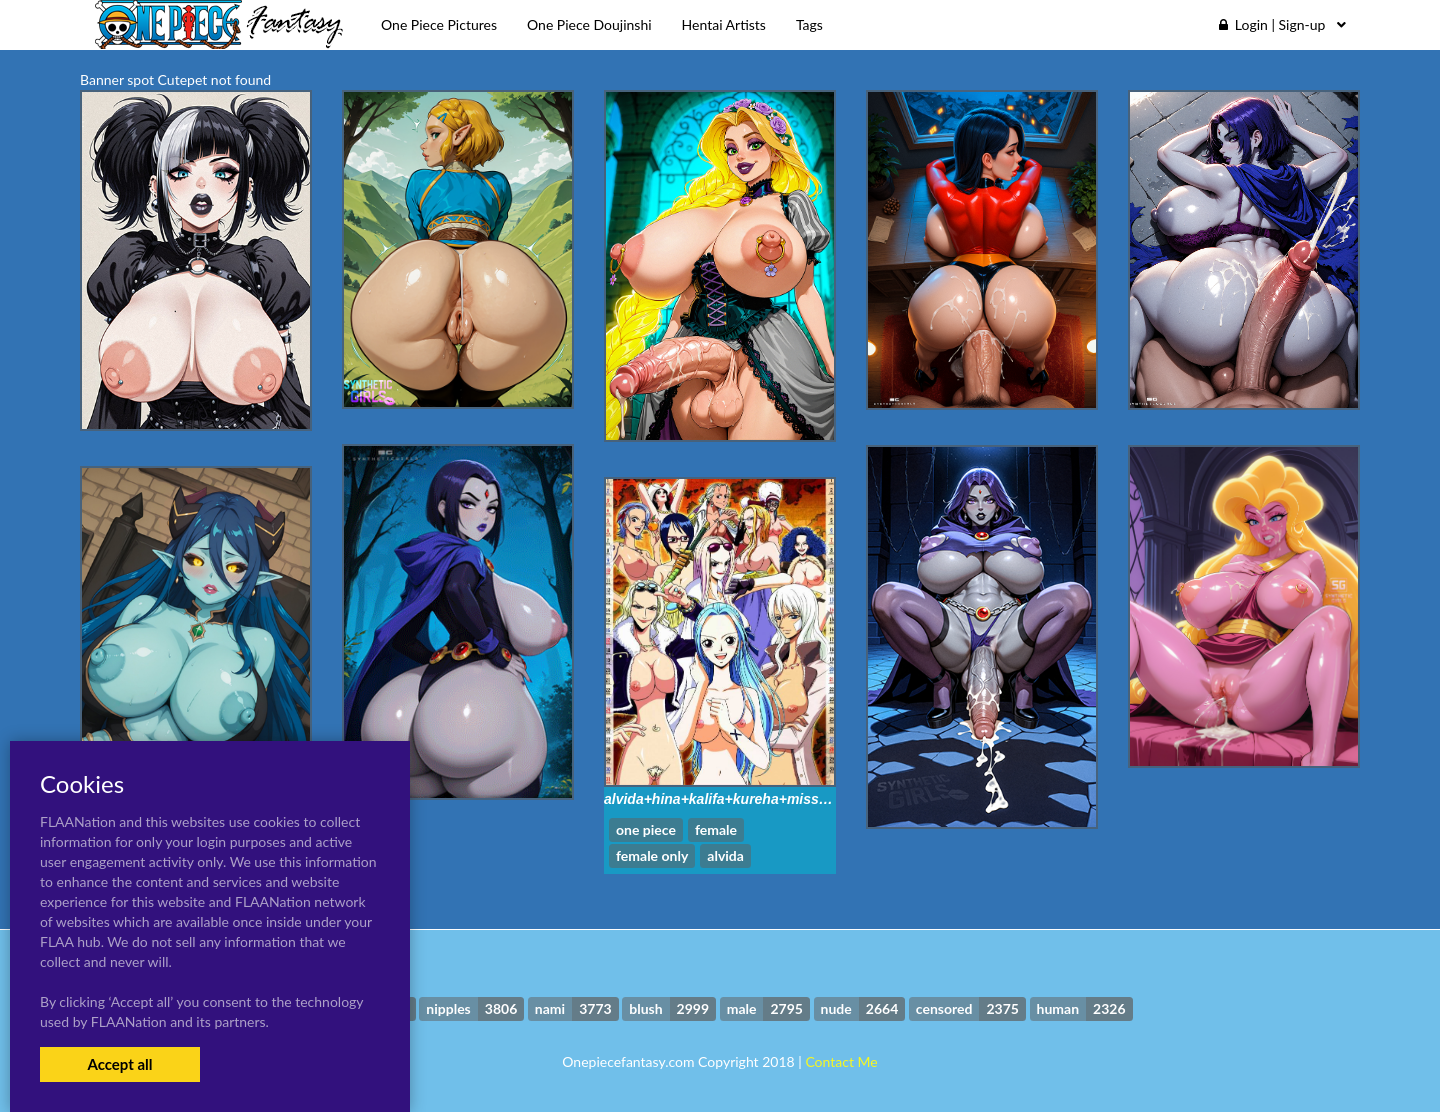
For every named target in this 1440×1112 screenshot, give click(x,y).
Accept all (119, 1064)
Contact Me (841, 1061)
